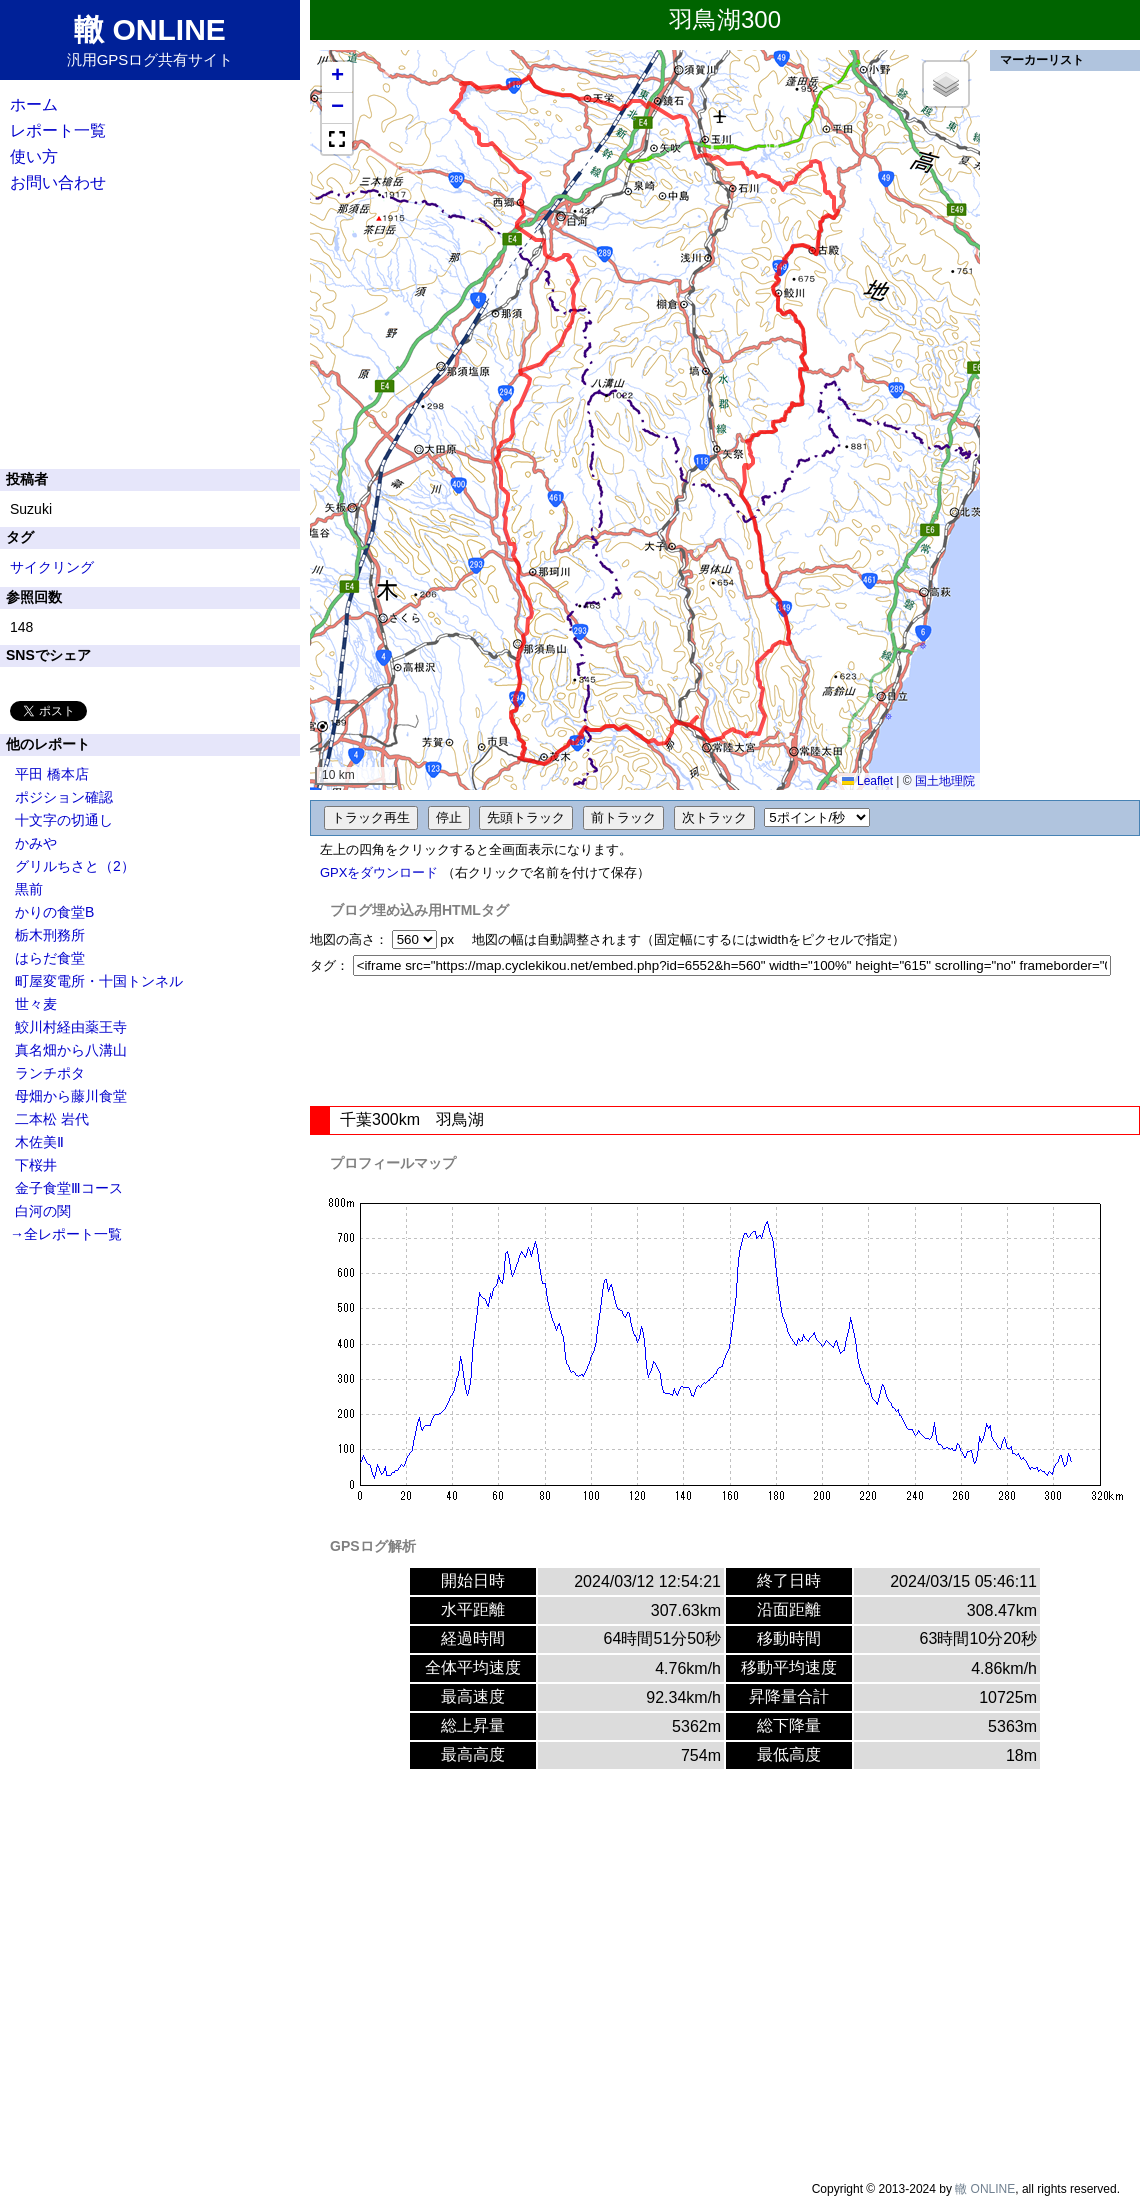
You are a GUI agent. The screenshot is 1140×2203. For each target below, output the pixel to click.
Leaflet (867, 781)
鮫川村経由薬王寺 (71, 1027)
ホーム (34, 104)
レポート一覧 (58, 130)
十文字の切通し (64, 820)
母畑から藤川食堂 (71, 1096)
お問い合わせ (58, 182)
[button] (337, 77)
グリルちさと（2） (75, 866)
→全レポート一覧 (66, 1234)
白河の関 (43, 1211)
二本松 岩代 (52, 1119)
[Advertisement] (725, 1041)
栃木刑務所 (50, 935)
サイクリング (52, 567)
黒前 (29, 889)
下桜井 (36, 1165)
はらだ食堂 (50, 958)
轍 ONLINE (985, 2189)
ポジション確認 (64, 797)
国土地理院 (945, 781)
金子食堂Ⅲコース (69, 1188)
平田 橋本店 (52, 774)
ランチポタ (50, 1073)
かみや (36, 843)
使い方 (34, 156)
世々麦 (36, 1004)
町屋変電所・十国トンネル (99, 981)
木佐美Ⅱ (39, 1142)
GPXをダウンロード (379, 872)
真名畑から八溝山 (71, 1050)
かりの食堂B (54, 912)
